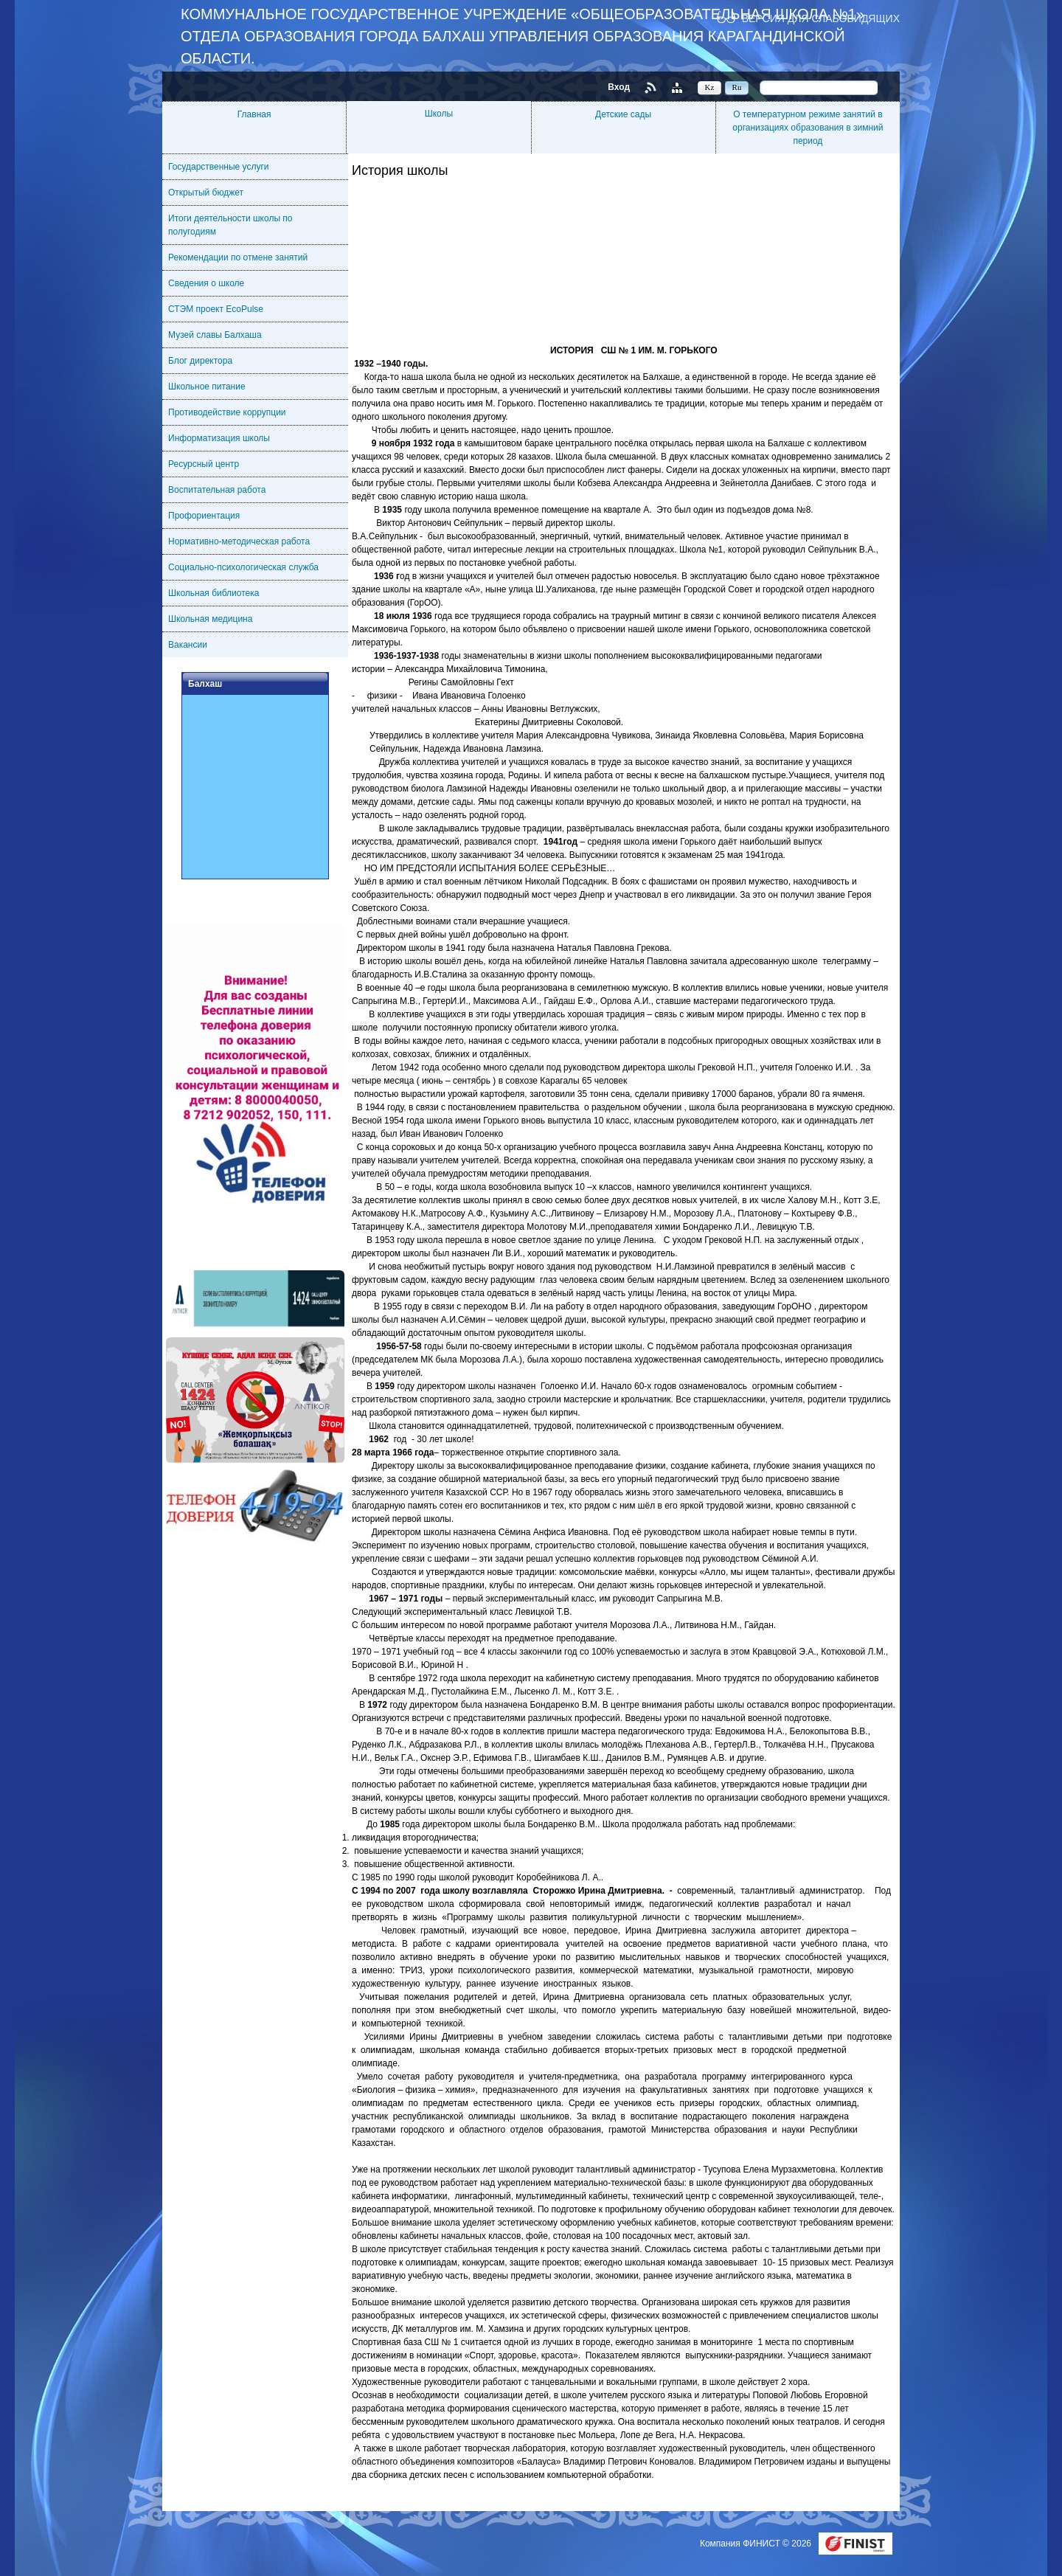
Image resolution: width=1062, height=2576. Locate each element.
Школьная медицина (210, 619)
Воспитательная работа (217, 490)
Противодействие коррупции (227, 412)
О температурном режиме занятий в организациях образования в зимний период (807, 127)
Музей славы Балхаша (215, 335)
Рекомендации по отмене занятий (238, 257)
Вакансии (187, 645)
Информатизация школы (219, 438)
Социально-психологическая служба (243, 567)
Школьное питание (207, 386)
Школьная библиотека (213, 593)
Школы (439, 113)
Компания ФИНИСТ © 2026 (756, 2543)
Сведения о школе (206, 283)
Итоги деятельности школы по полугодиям (230, 225)
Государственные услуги (218, 167)
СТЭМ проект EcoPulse (215, 309)
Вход (619, 87)
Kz (710, 87)
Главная (254, 114)
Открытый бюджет (205, 192)
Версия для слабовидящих (821, 18)
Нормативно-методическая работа (239, 541)
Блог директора (200, 361)
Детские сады (623, 114)
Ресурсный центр (203, 464)
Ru (737, 87)
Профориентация (204, 515)
